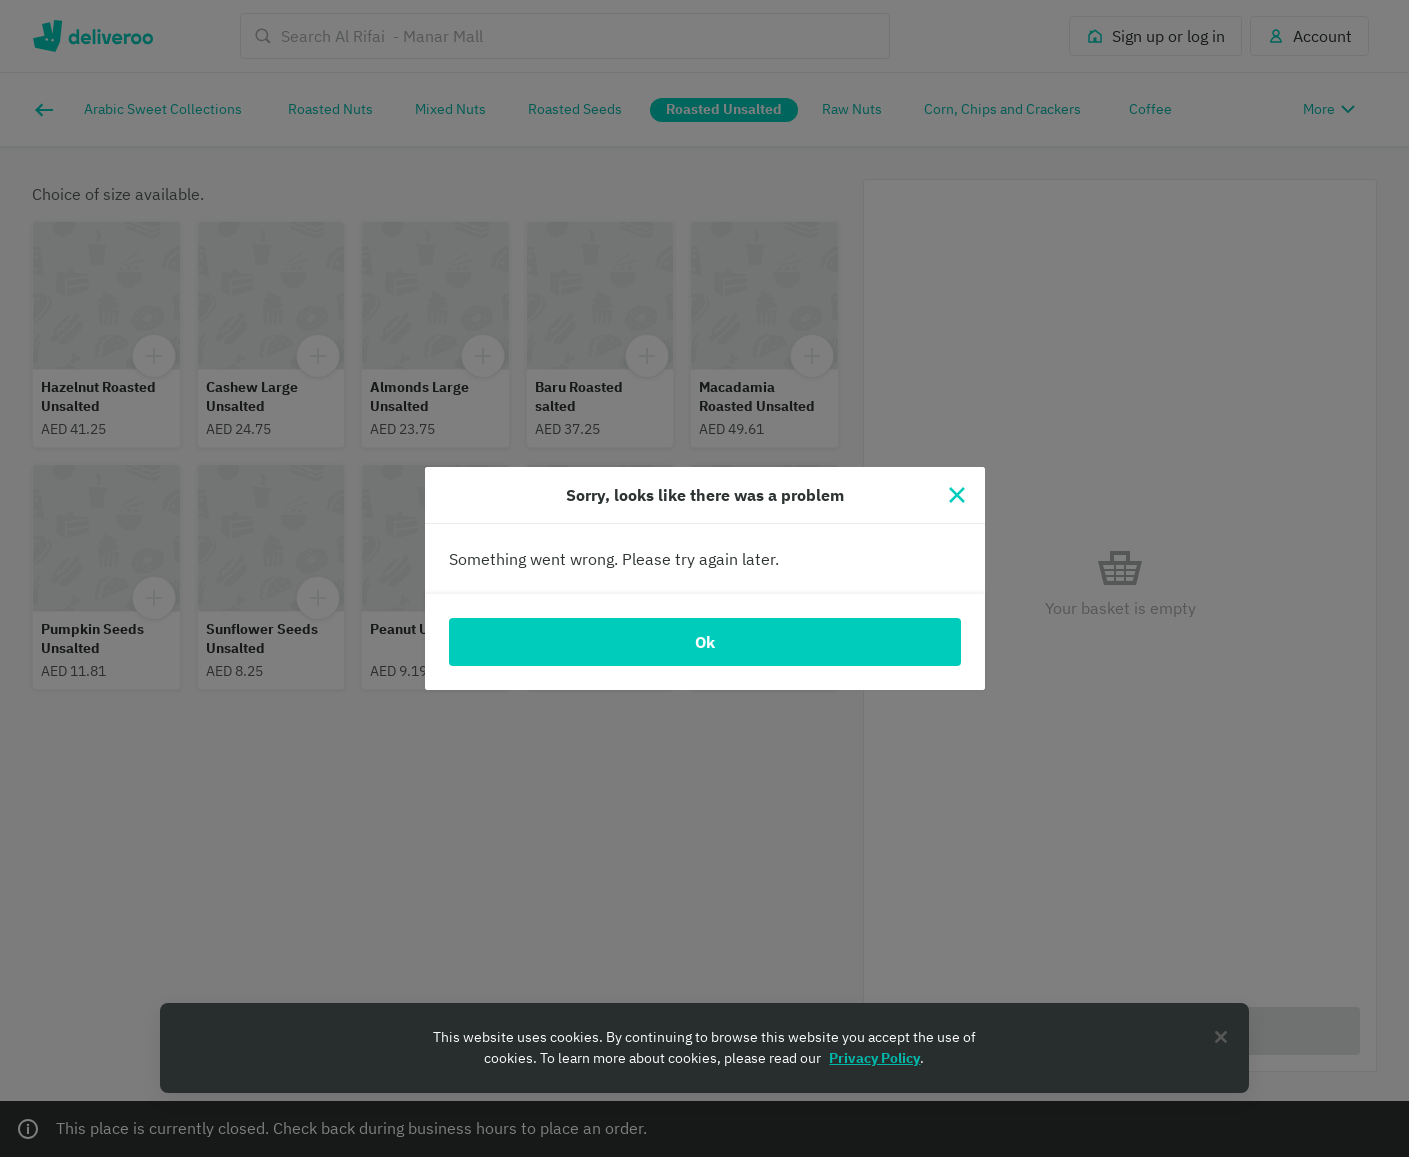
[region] (704, 1048)
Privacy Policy (874, 1058)
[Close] (957, 495)
